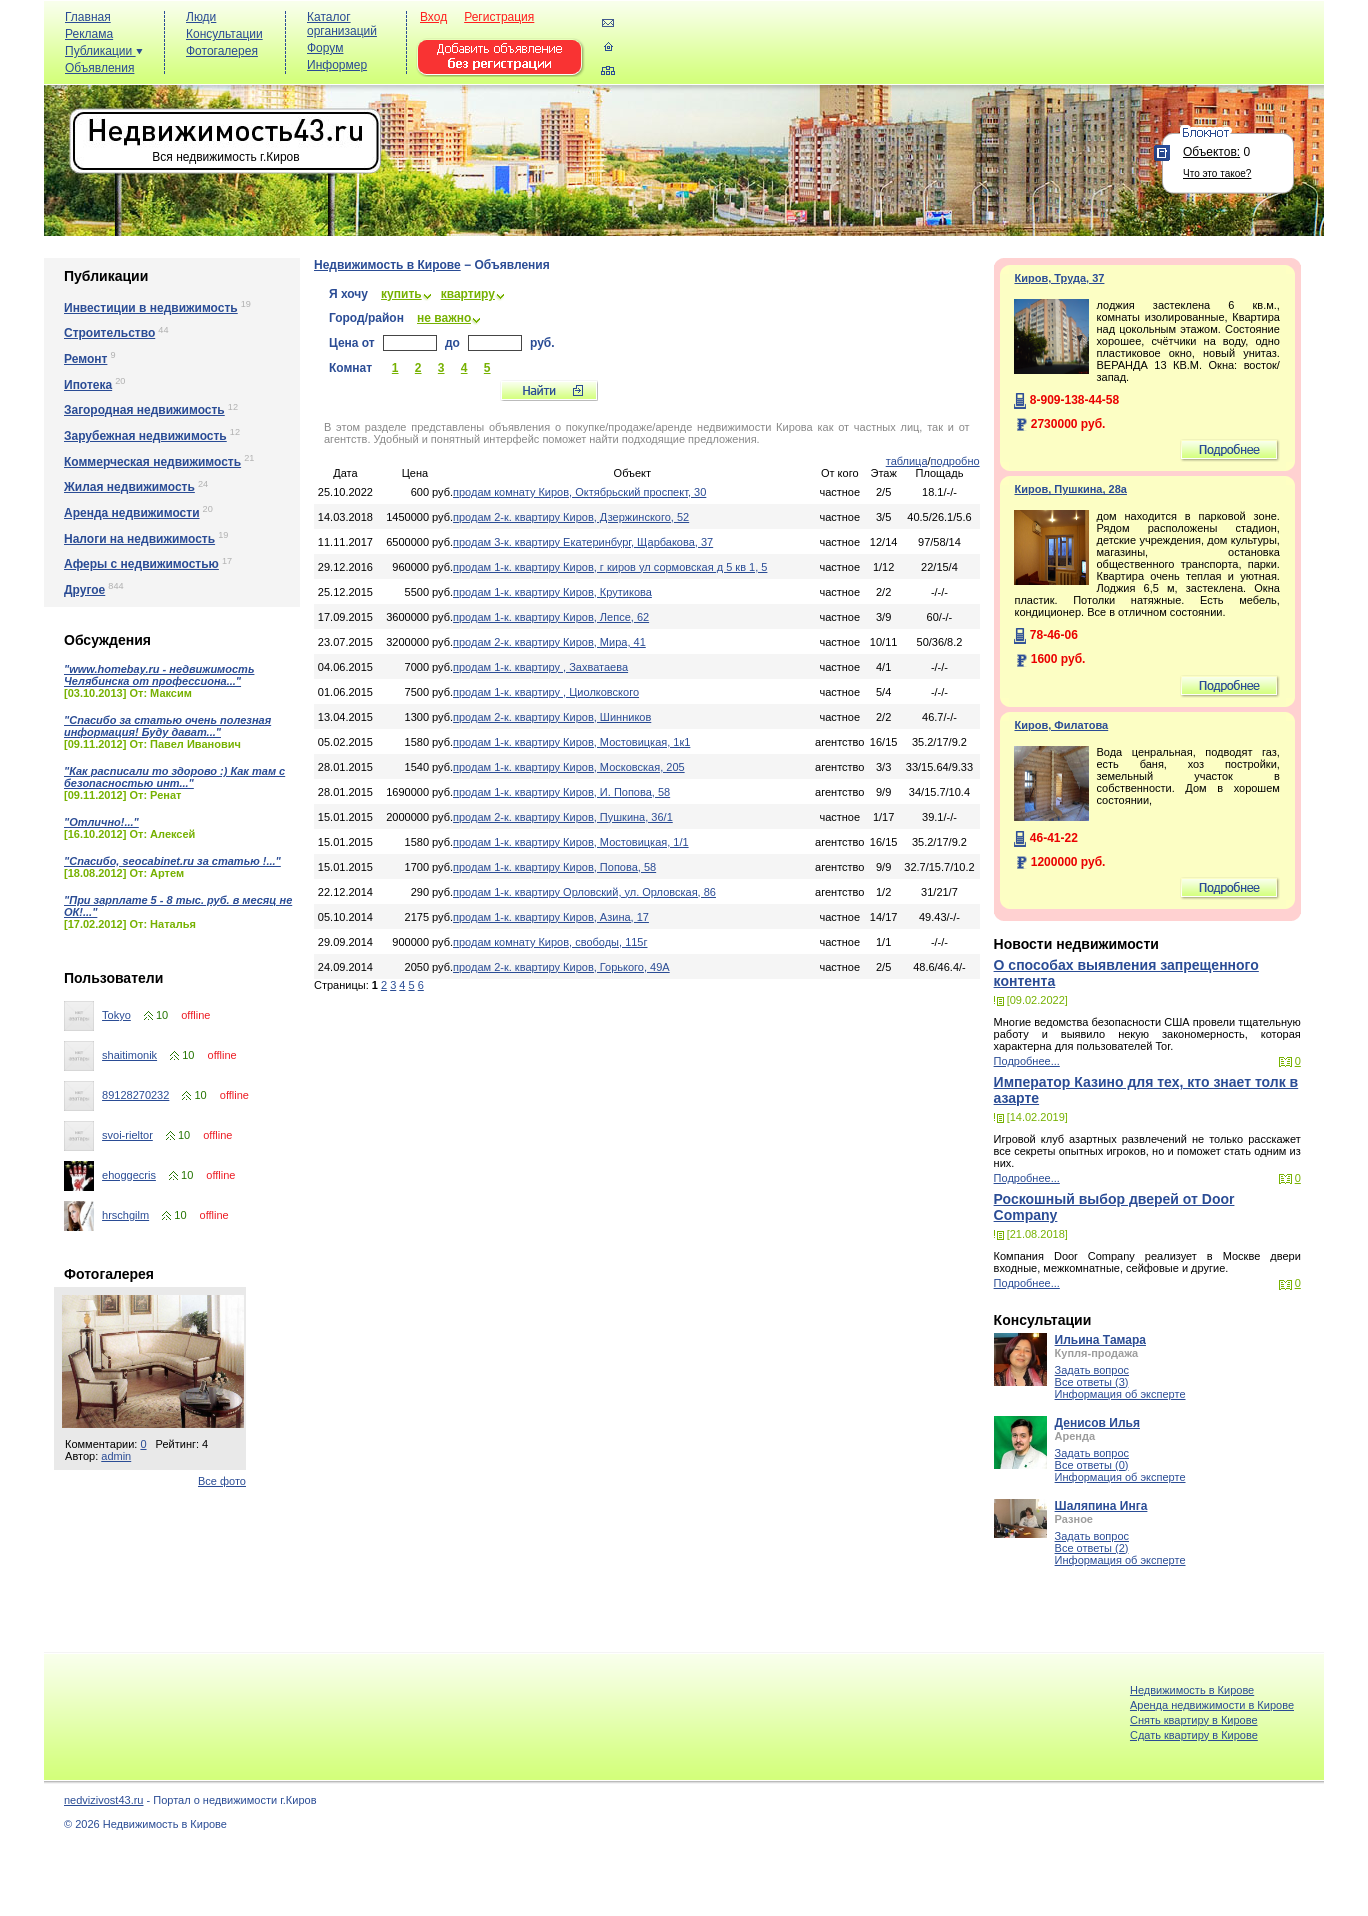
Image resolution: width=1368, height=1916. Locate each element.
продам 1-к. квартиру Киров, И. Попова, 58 (561, 792)
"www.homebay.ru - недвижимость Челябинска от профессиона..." (159, 675)
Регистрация (499, 17)
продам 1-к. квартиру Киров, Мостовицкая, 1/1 (571, 842)
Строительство (109, 333)
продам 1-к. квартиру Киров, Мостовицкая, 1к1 (571, 742)
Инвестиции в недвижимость (151, 308)
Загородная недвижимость (144, 410)
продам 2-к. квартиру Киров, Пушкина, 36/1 (563, 817)
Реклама (89, 34)
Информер (337, 65)
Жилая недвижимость (129, 487)
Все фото (222, 1481)
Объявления (99, 68)
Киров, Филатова (1061, 725)
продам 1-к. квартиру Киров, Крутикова (552, 592)
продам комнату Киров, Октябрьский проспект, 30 (579, 492)
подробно (955, 461)
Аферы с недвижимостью (141, 564)
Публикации (104, 51)
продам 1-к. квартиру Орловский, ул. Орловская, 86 (584, 892)
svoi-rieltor (127, 1135)
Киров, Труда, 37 (1059, 278)
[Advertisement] (954, 51)
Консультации (224, 34)
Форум (325, 48)
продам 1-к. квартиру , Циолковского (546, 692)
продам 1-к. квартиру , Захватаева (540, 667)
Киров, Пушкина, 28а (1070, 489)
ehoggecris (129, 1175)
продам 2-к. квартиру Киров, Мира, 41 (549, 642)
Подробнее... (1027, 1061)
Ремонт (85, 359)
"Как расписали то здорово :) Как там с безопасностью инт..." (174, 777)
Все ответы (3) (1092, 1382)
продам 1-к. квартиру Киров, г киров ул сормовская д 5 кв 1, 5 (610, 567)
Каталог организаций (342, 24)
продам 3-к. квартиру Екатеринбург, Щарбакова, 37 (583, 542)
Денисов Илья (1097, 1423)
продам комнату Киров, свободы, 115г (550, 942)
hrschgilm (125, 1215)
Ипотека (88, 385)
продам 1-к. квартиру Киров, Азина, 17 (551, 917)
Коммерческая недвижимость (152, 462)
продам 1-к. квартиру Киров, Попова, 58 (554, 867)
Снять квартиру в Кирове (1194, 1720)
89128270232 (135, 1095)
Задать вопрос (1092, 1370)
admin (116, 1456)
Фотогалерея (222, 51)
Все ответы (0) (1092, 1465)
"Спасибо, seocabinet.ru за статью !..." (172, 861)
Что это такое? (1217, 173)
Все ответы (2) (1092, 1548)
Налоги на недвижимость (139, 539)
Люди (201, 17)
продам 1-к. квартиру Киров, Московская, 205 (569, 767)
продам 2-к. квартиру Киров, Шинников (552, 717)
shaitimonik (129, 1055)
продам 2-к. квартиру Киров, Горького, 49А (561, 967)
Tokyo (116, 1015)
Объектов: (1211, 152)
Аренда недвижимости (132, 513)
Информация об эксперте (1120, 1394)
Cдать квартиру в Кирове (1194, 1735)
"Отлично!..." (101, 822)
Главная (88, 17)
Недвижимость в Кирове (387, 265)
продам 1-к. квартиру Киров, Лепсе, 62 (551, 617)
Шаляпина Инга (1101, 1506)
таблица (907, 461)
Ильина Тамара (1100, 1340)
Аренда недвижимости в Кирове (1212, 1705)
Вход (433, 17)
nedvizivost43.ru (104, 1800)
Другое (84, 590)
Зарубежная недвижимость (145, 436)
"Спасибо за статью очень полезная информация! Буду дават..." (167, 726)
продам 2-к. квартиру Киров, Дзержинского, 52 (571, 517)
